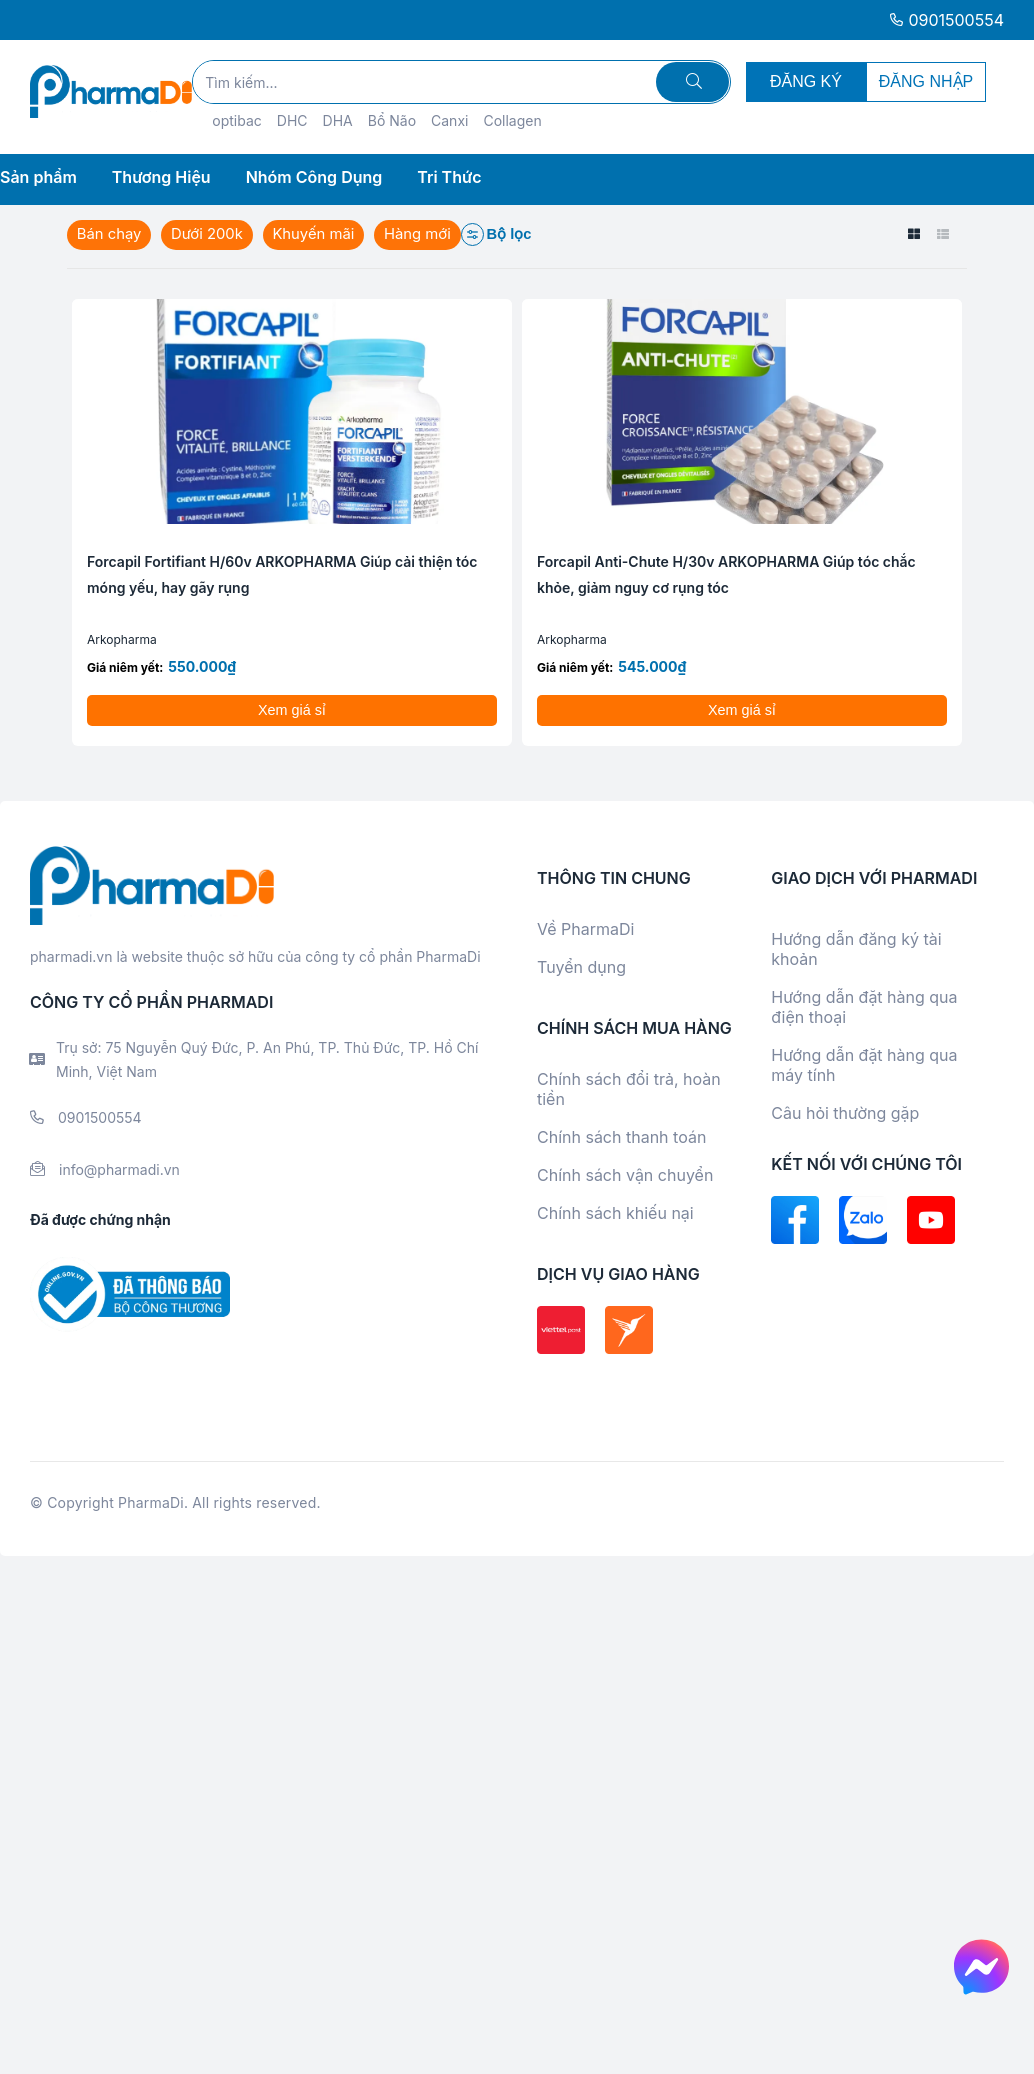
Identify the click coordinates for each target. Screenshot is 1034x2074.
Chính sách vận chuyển (625, 1175)
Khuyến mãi (316, 234)
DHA (338, 120)
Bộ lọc (501, 234)
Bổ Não (392, 120)
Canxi (449, 120)
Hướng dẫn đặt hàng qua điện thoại (864, 1007)
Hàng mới (422, 234)
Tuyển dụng (581, 967)
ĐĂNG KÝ (806, 81)
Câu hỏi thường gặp (845, 1113)
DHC (292, 120)
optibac (237, 120)
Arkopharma (122, 639)
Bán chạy (109, 234)
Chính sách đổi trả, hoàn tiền (629, 1089)
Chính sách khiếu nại (615, 1213)
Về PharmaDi (585, 929)
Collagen (512, 120)
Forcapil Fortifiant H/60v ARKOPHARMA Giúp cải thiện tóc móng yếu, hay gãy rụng (282, 574)
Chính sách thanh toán (621, 1137)
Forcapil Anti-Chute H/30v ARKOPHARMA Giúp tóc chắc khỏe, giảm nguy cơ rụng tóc (726, 574)
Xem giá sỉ (292, 710)
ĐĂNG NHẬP (926, 81)
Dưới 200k (208, 234)
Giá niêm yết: (125, 667)
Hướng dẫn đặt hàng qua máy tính (864, 1065)
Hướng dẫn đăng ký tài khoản (856, 949)
